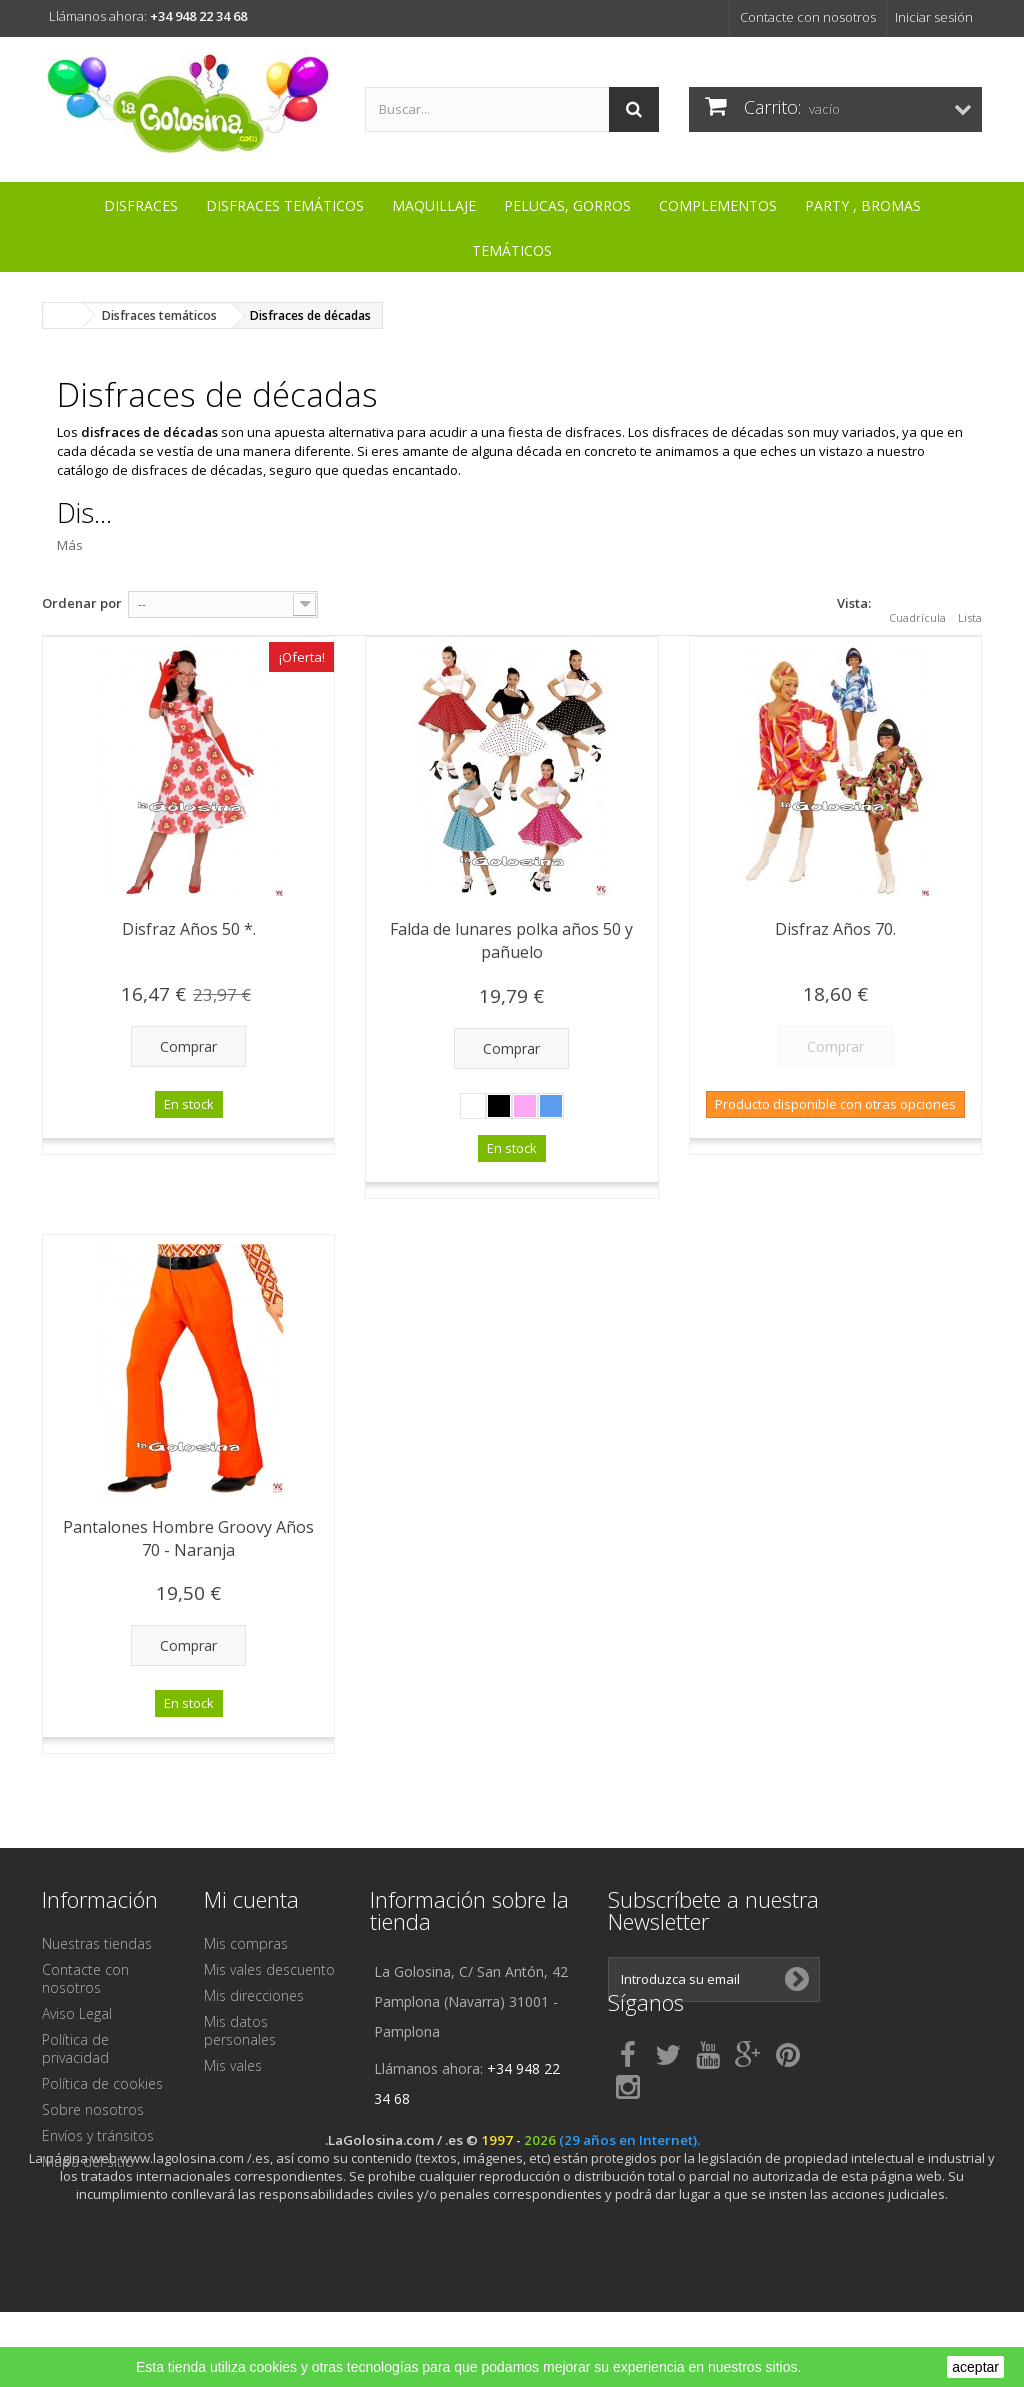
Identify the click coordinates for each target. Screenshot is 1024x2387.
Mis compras (246, 1943)
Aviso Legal (77, 2013)
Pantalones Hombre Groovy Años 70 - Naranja (188, 1538)
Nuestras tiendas (97, 1943)
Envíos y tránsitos (98, 2135)
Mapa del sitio (88, 2161)
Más (70, 545)
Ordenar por (82, 603)
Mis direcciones (254, 1995)
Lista (970, 606)
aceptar (975, 2367)
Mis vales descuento (269, 1969)
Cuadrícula (917, 606)
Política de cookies (102, 2083)
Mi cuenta (251, 1899)
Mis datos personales (240, 2030)
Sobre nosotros (93, 2109)
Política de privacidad (75, 2048)
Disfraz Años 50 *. (189, 929)
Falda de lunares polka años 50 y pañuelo (511, 940)
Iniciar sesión (934, 17)
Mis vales (233, 2065)
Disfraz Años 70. (835, 929)
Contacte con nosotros (808, 17)
